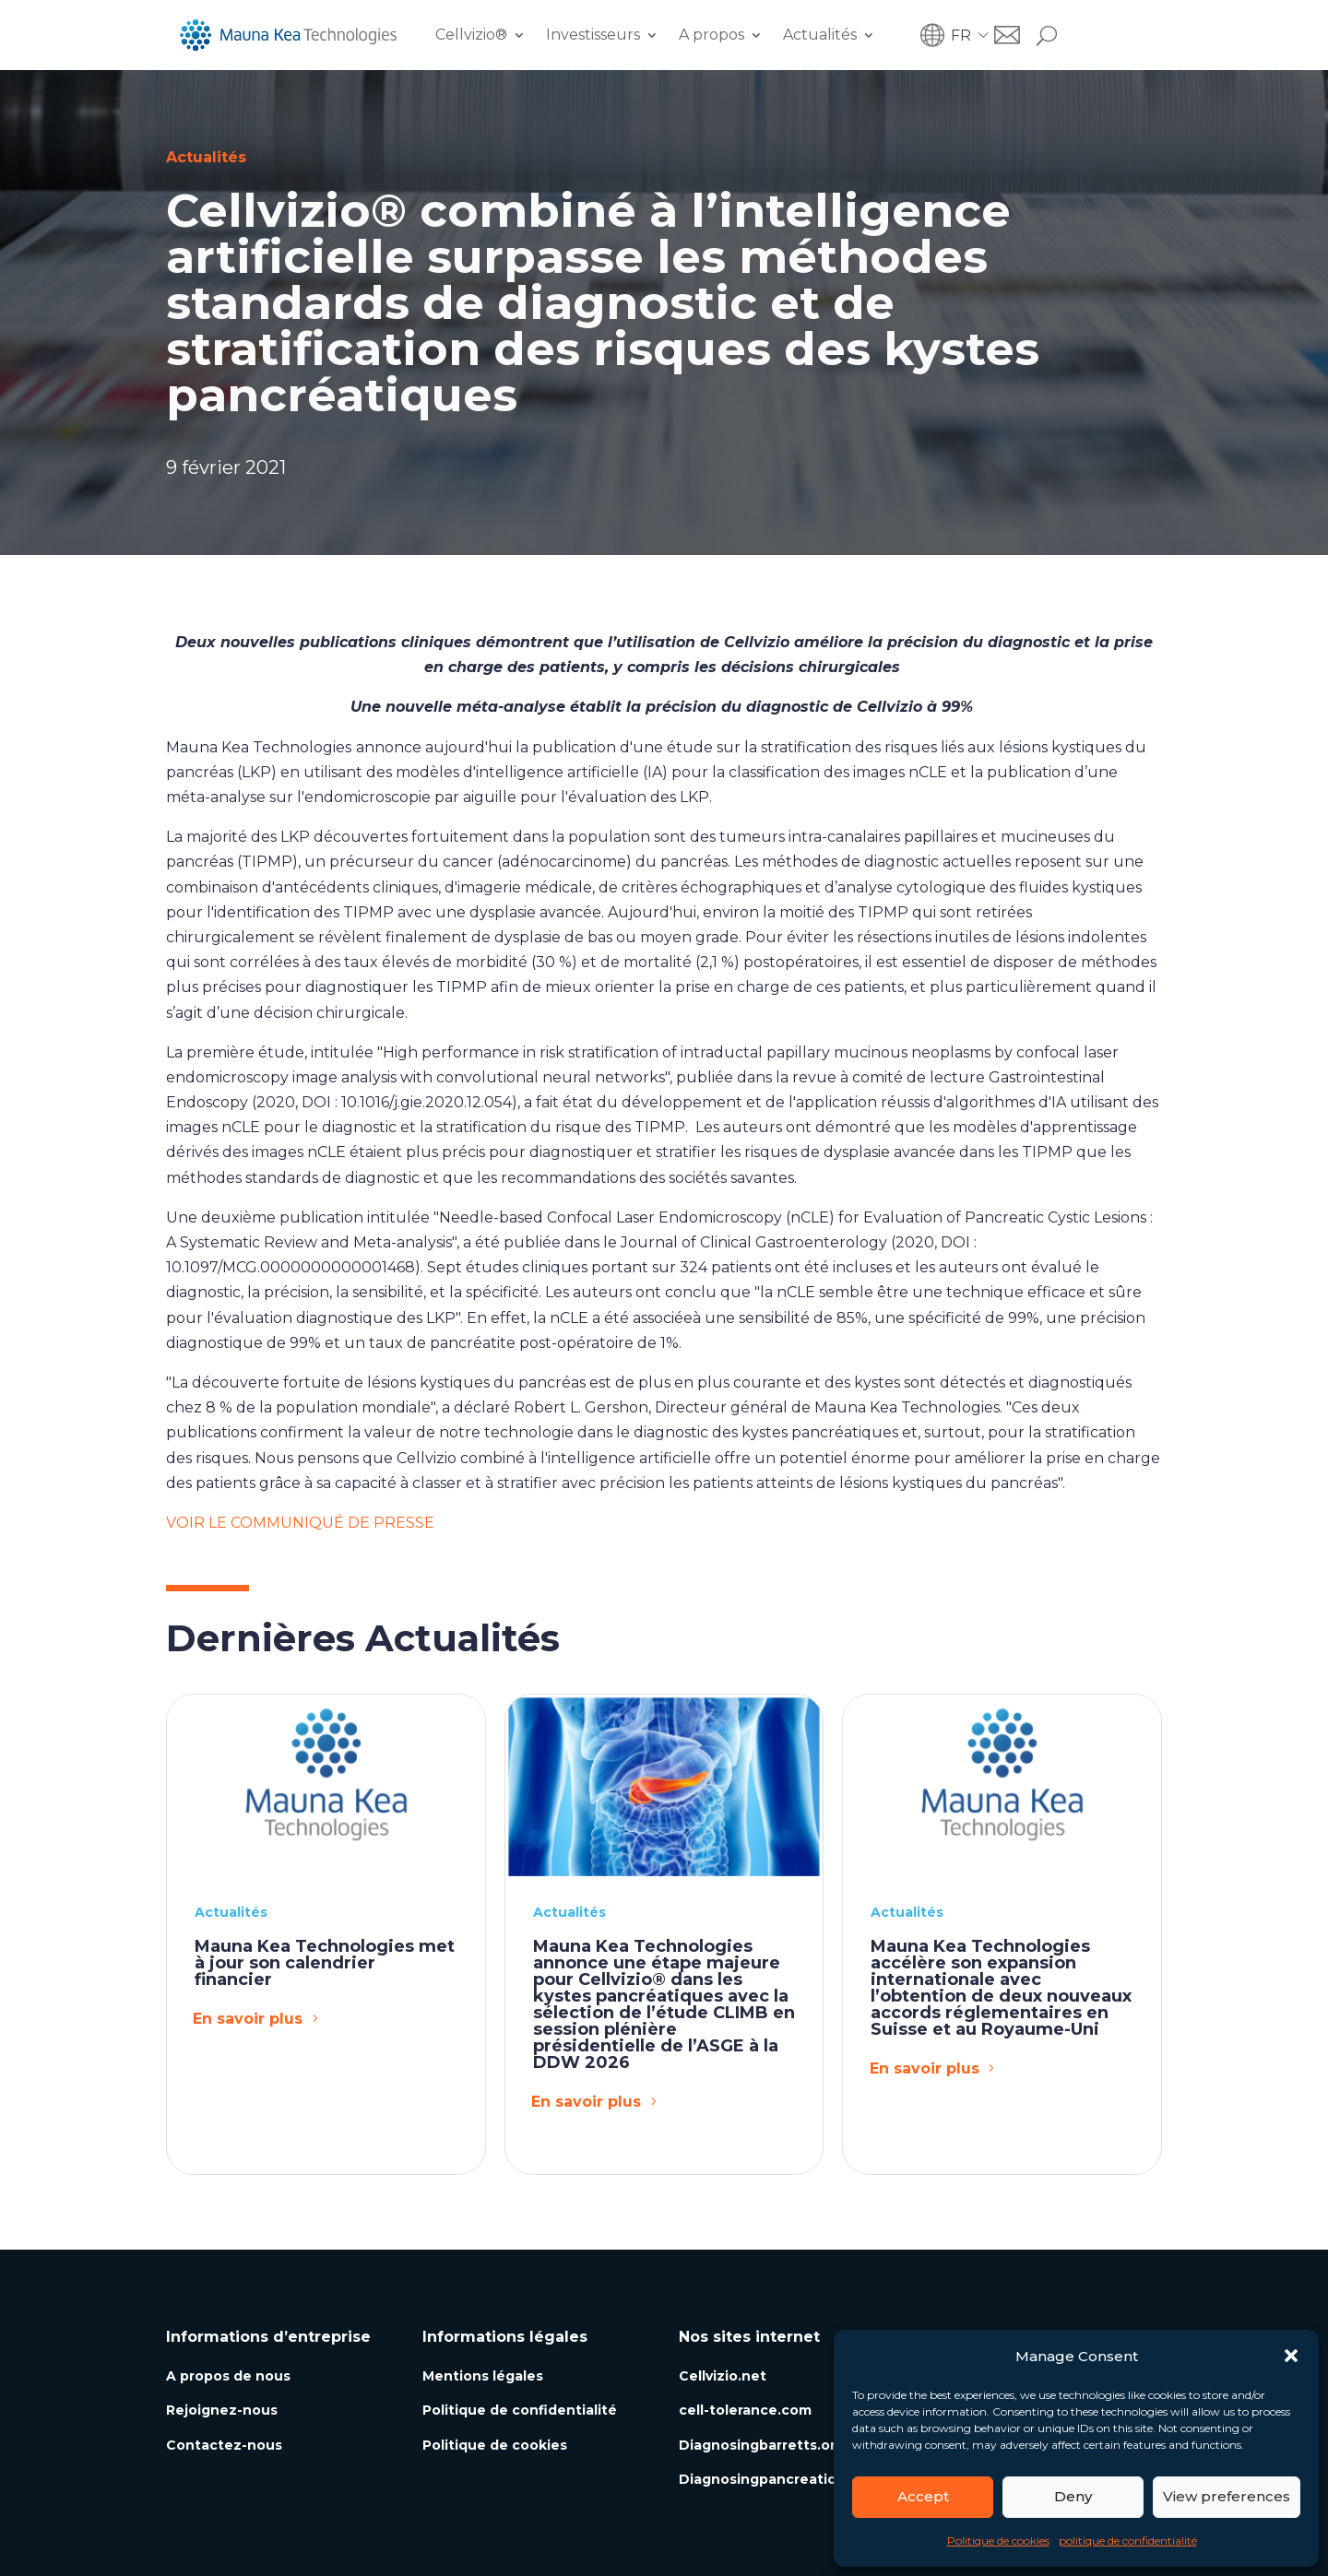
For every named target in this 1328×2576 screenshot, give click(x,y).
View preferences (1226, 2496)
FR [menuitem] (961, 34)
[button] (1291, 2355)
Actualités (820, 34)
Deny (1073, 2496)
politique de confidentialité (1128, 2540)
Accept (923, 2496)
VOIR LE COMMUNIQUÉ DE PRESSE (300, 1522)
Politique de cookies (998, 2540)
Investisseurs (593, 34)
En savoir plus (247, 2018)
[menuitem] (972, 35)
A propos (711, 34)
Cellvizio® (471, 34)
